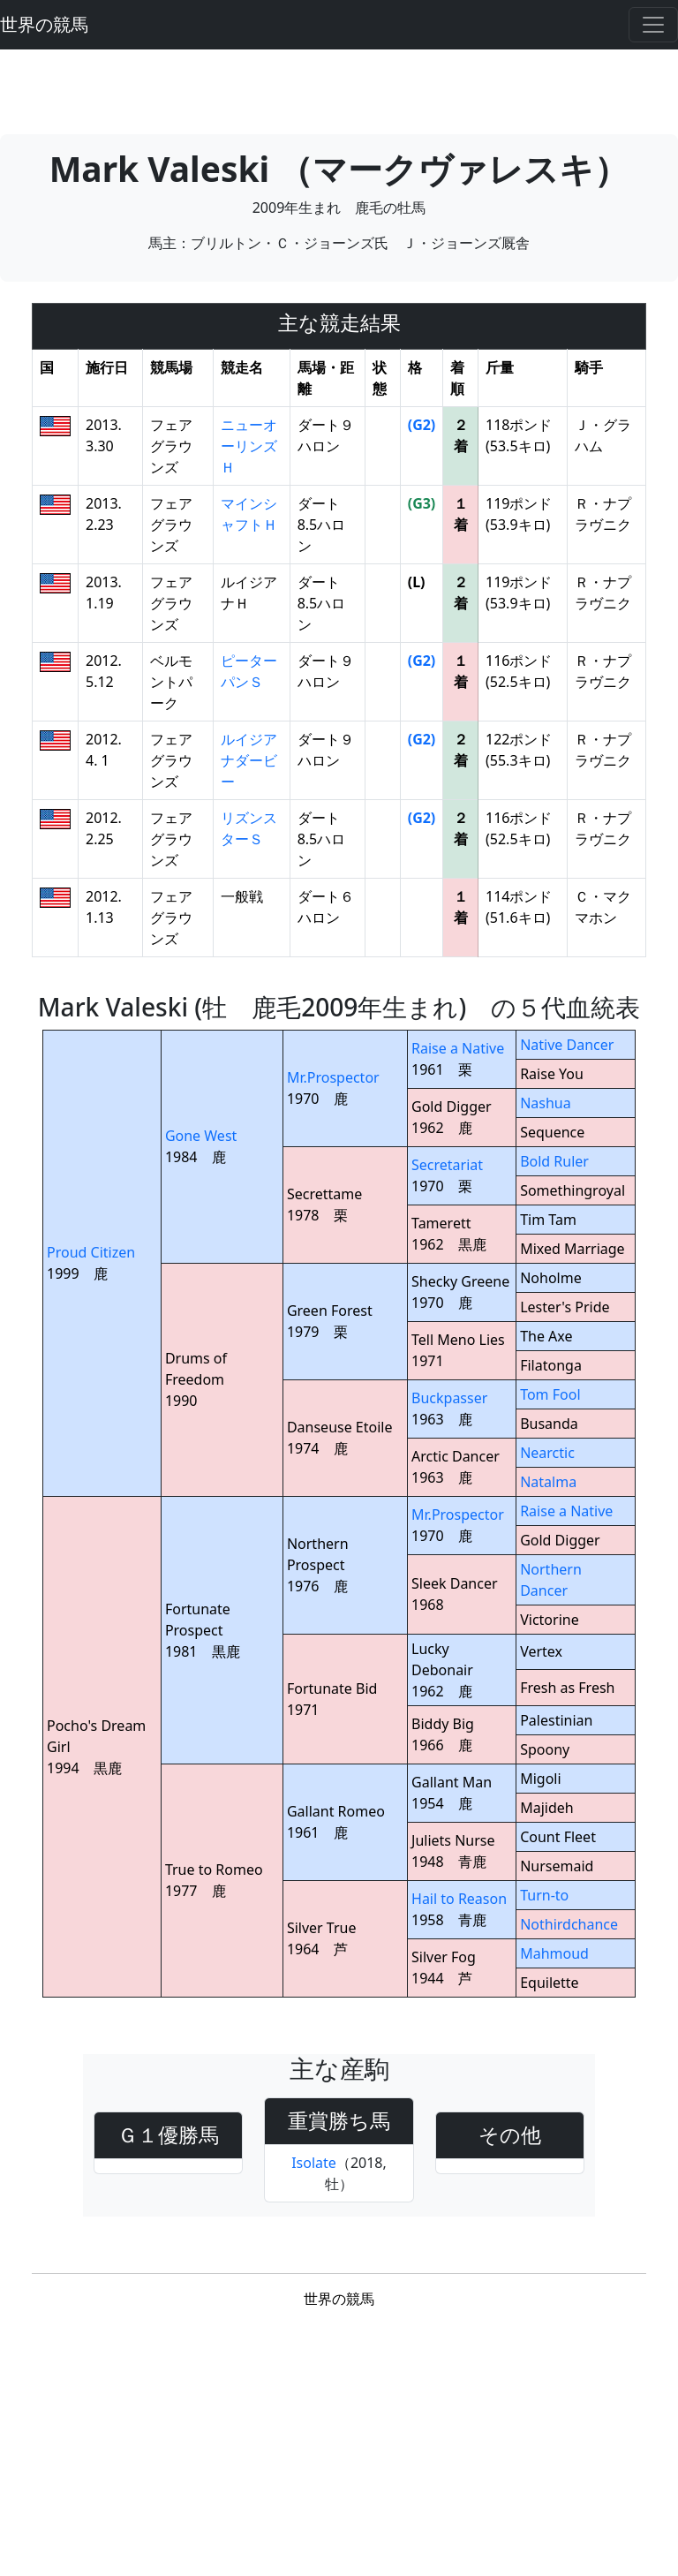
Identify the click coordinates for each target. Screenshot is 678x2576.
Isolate (313, 2162)
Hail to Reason (459, 1898)
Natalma (548, 1482)
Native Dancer (567, 1044)
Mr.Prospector (333, 1077)
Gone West (201, 1135)
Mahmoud (554, 1953)
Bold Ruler (554, 1161)
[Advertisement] (339, 89)
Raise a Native (457, 1048)
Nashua (545, 1103)
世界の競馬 (44, 24)
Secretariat (447, 1165)
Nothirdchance (569, 1924)
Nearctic (547, 1452)
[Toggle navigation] (653, 24)
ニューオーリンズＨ (249, 446)
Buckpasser (449, 1398)
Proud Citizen (91, 1252)
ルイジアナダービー (249, 760)
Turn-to (544, 1895)
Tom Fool (550, 1394)
